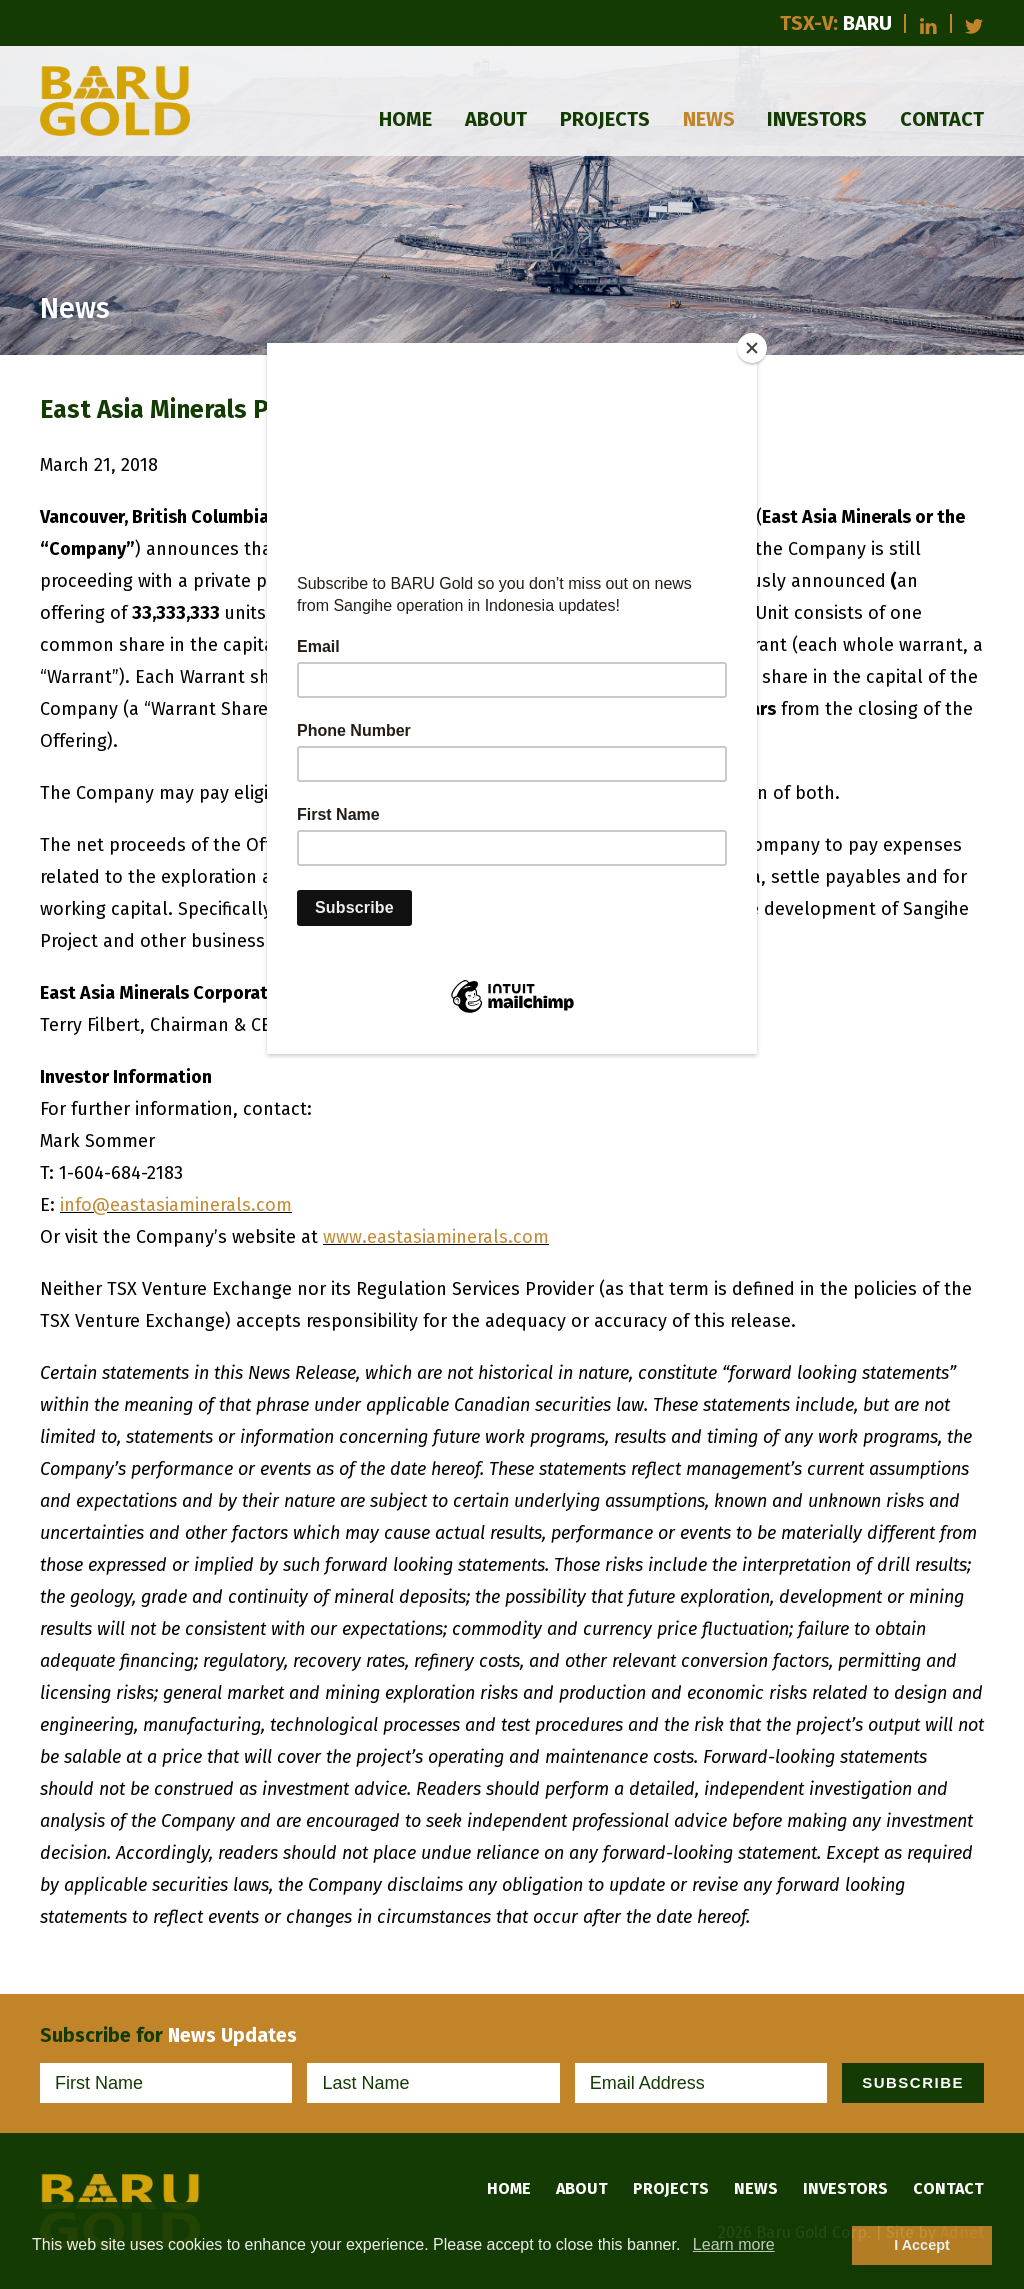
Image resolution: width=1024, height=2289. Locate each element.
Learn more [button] (734, 2244)
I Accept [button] (921, 2245)
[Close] (752, 348)
